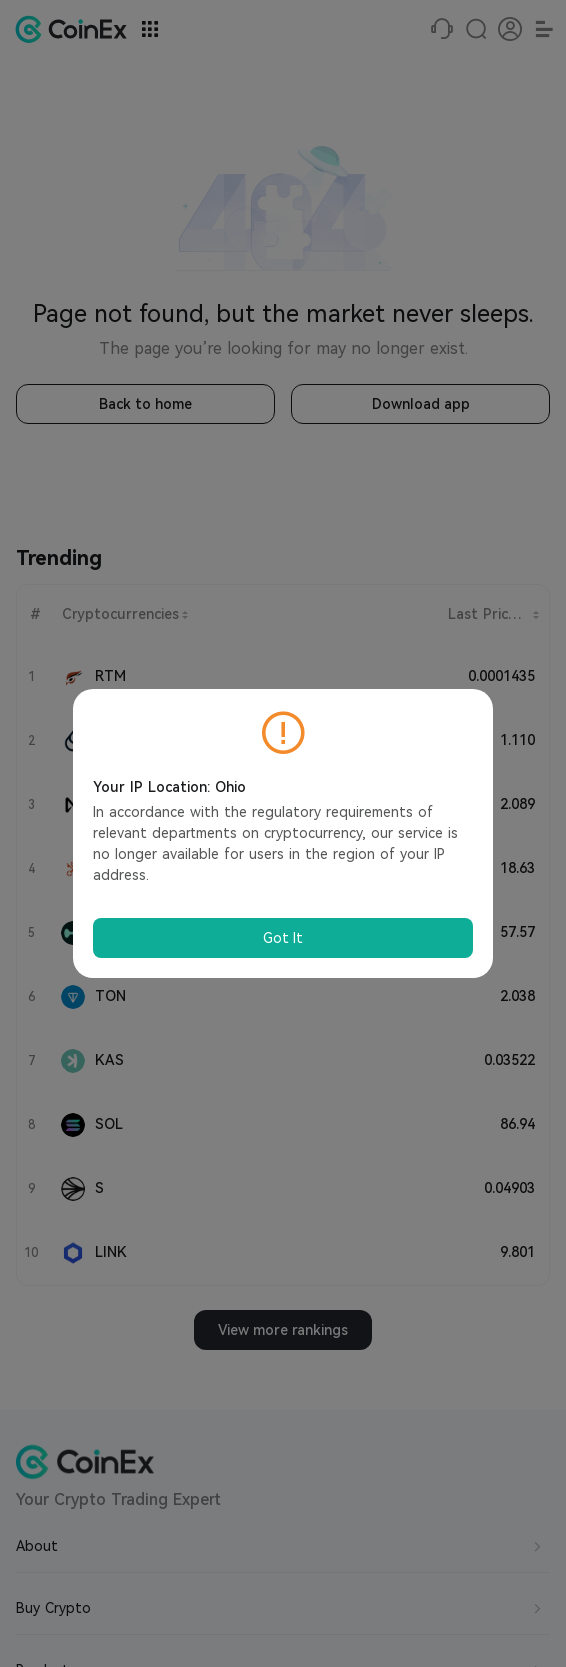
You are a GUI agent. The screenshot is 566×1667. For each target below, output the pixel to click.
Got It (283, 938)
